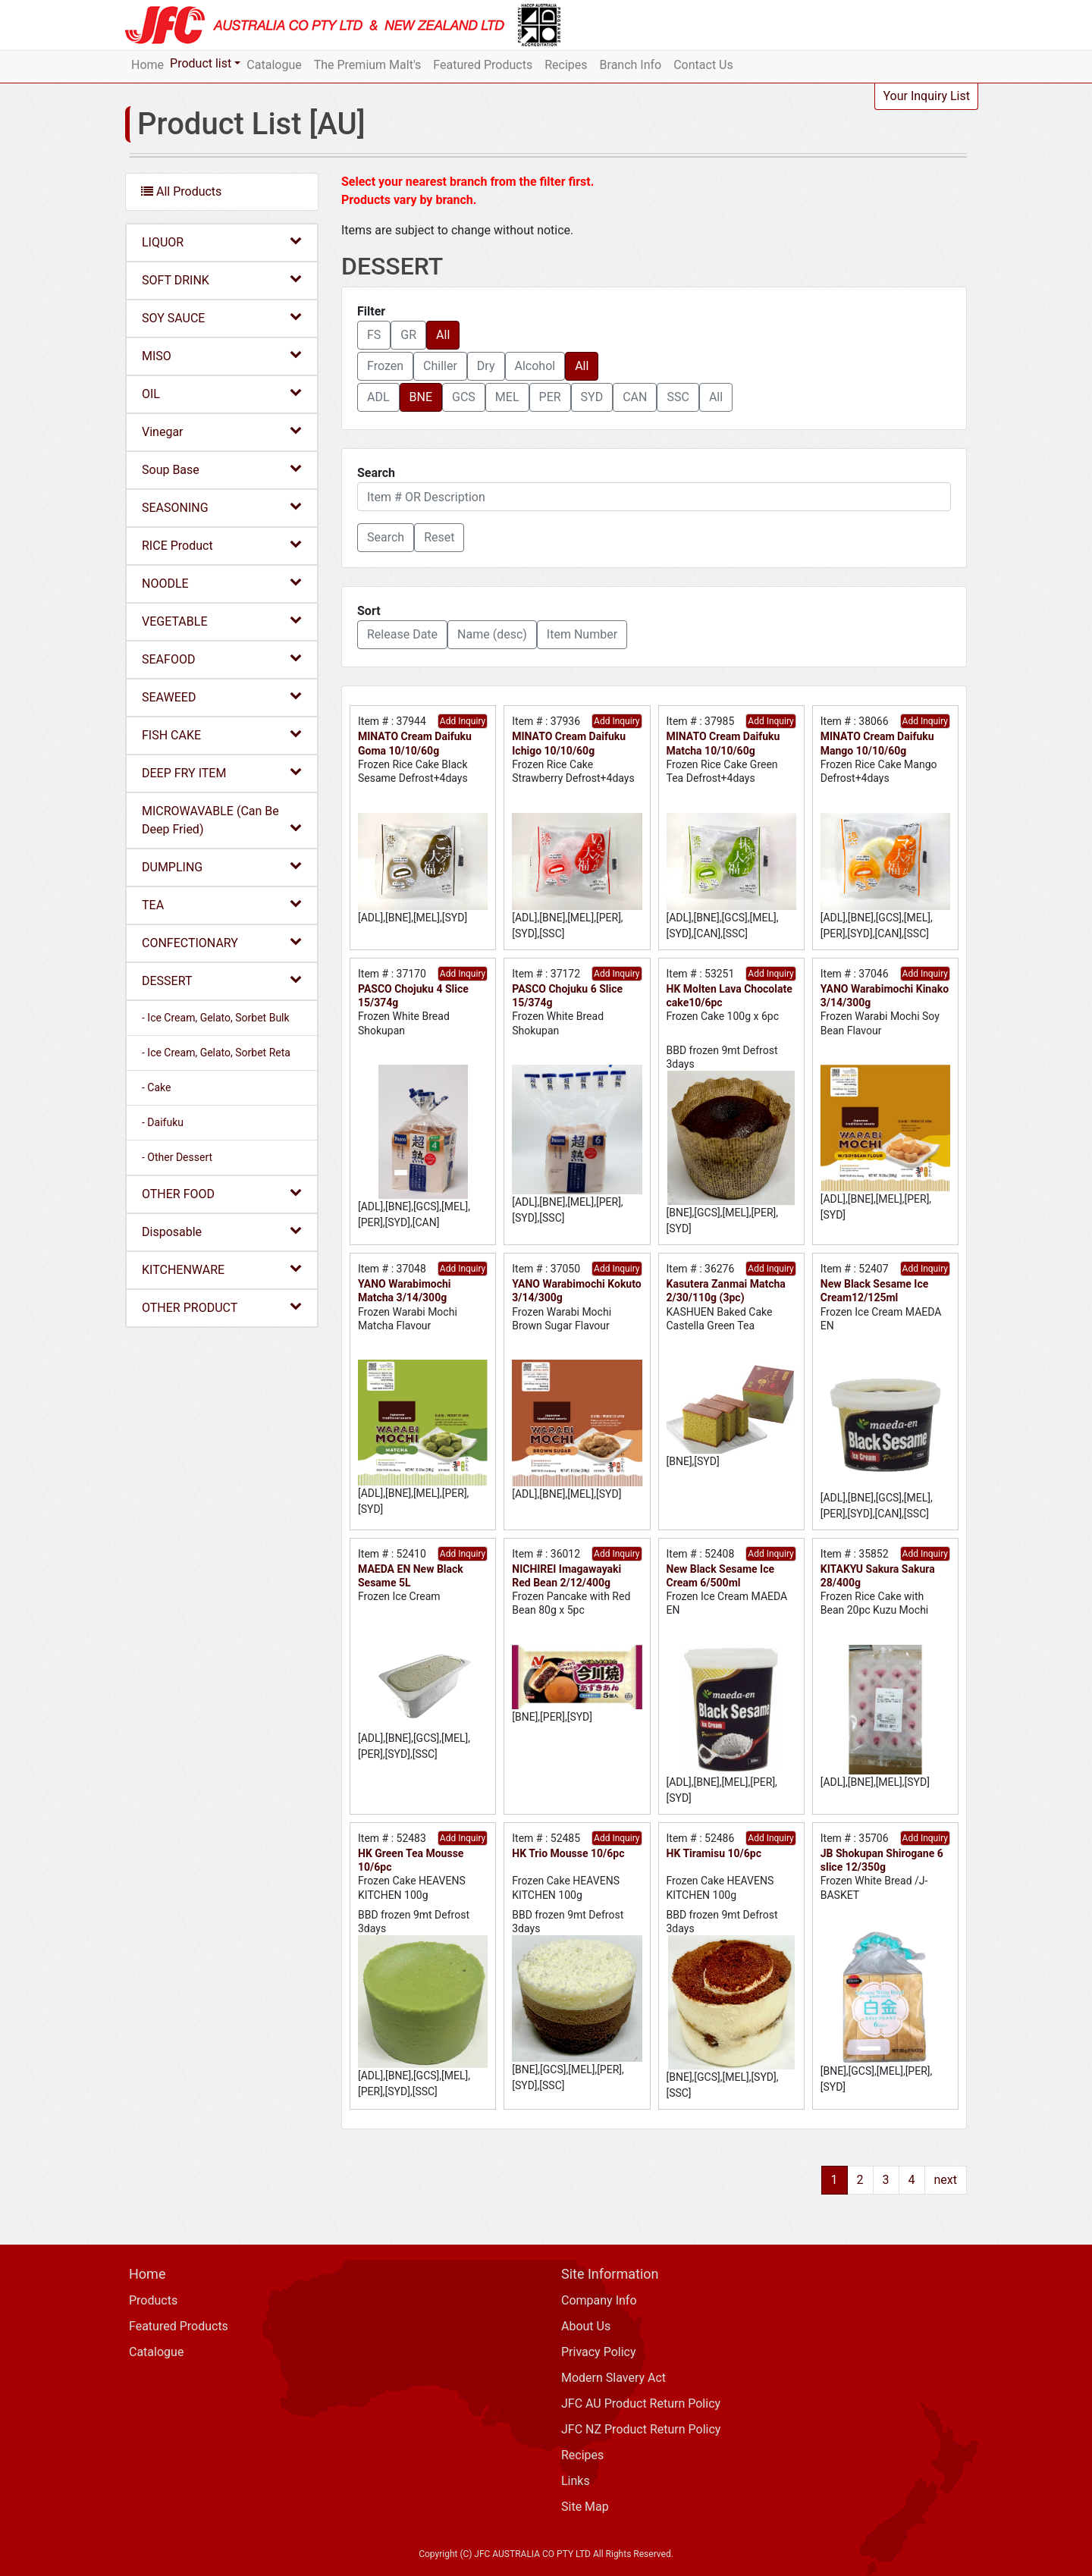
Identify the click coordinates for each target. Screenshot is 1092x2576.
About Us (585, 2326)
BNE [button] (421, 397)
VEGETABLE (222, 621)
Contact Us (703, 65)
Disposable (222, 1231)
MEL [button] (507, 397)
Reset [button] (439, 537)
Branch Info (631, 65)
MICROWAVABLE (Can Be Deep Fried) (222, 820)
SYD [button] (592, 397)
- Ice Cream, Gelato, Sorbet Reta (216, 1052)
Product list (200, 63)
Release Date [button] (402, 634)
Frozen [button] (385, 366)
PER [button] (550, 397)
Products (153, 2300)
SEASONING (222, 507)
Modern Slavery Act (613, 2377)
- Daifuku (163, 1122)
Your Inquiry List (926, 96)
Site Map (585, 2506)
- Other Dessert (177, 1157)
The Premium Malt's (368, 65)
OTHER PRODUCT (222, 1307)
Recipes (565, 65)
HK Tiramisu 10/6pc (714, 1853)
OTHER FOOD (222, 1193)
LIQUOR (222, 241)
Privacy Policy (598, 2352)
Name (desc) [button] (492, 634)
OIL (222, 393)
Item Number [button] (582, 634)
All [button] (443, 335)
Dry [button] (486, 366)
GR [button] (408, 335)
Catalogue (273, 65)
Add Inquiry (462, 721)
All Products (181, 191)
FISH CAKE (222, 734)
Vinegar (222, 431)
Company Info (599, 2300)
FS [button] (374, 335)
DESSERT (222, 980)
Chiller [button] (440, 366)
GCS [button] (463, 397)
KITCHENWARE (222, 1269)
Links (575, 2481)
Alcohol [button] (535, 366)
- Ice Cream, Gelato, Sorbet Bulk (216, 1018)
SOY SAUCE (222, 317)
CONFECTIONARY (222, 942)
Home (147, 65)
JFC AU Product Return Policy (640, 2403)
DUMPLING (222, 866)
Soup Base (222, 469)
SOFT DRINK (222, 279)
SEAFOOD (222, 659)
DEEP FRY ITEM (222, 772)
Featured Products (482, 65)
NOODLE (222, 583)
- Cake (156, 1087)
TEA (222, 904)
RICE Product (222, 545)
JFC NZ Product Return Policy (640, 2429)
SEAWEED (222, 696)
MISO (222, 355)
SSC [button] (678, 397)
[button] (385, 537)
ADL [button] (378, 397)
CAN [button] (635, 397)
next (946, 2180)
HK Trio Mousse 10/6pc (568, 1853)
